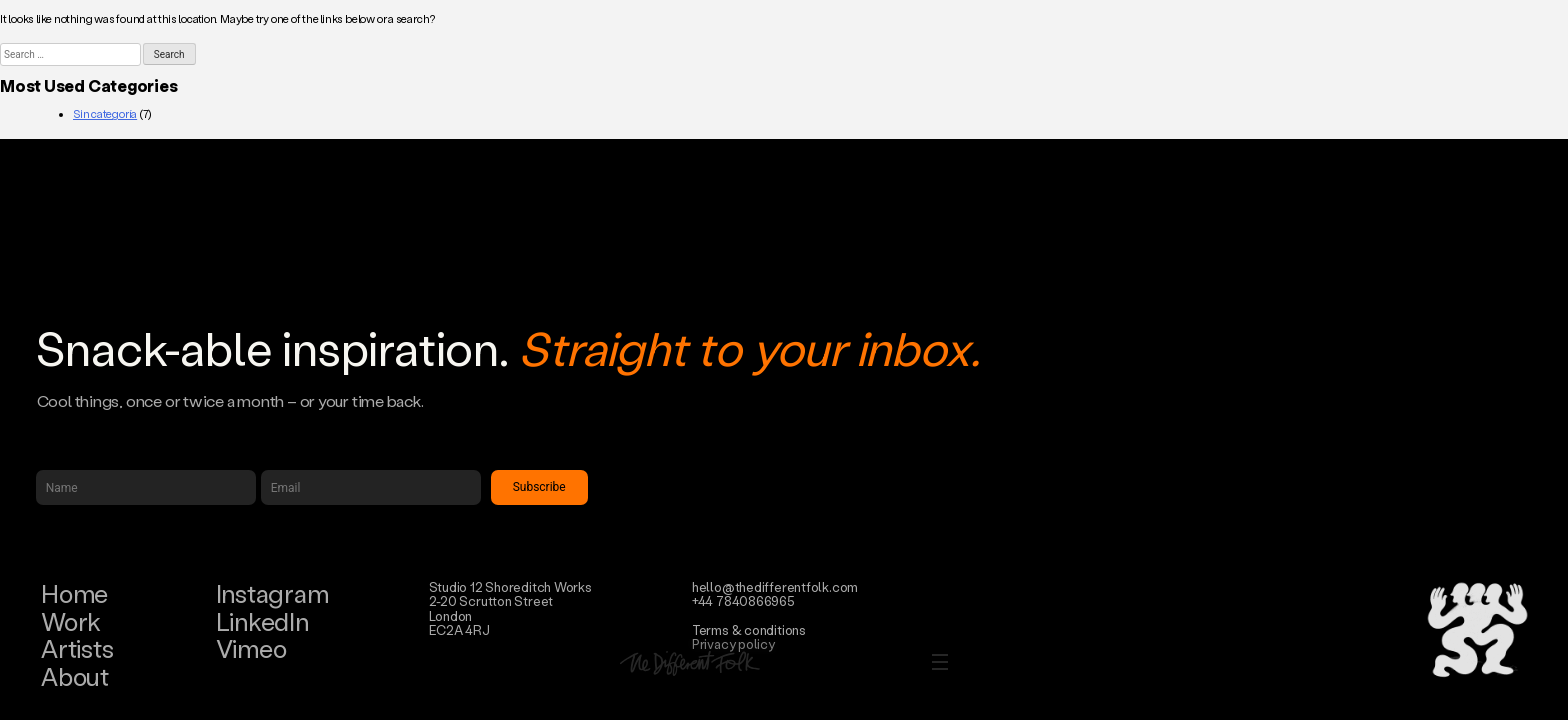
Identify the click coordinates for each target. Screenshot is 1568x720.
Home (74, 593)
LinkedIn (262, 621)
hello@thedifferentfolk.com (775, 586)
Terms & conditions (749, 629)
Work (71, 621)
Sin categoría (105, 114)
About (75, 676)
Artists (77, 648)
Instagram (272, 593)
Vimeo (251, 648)
